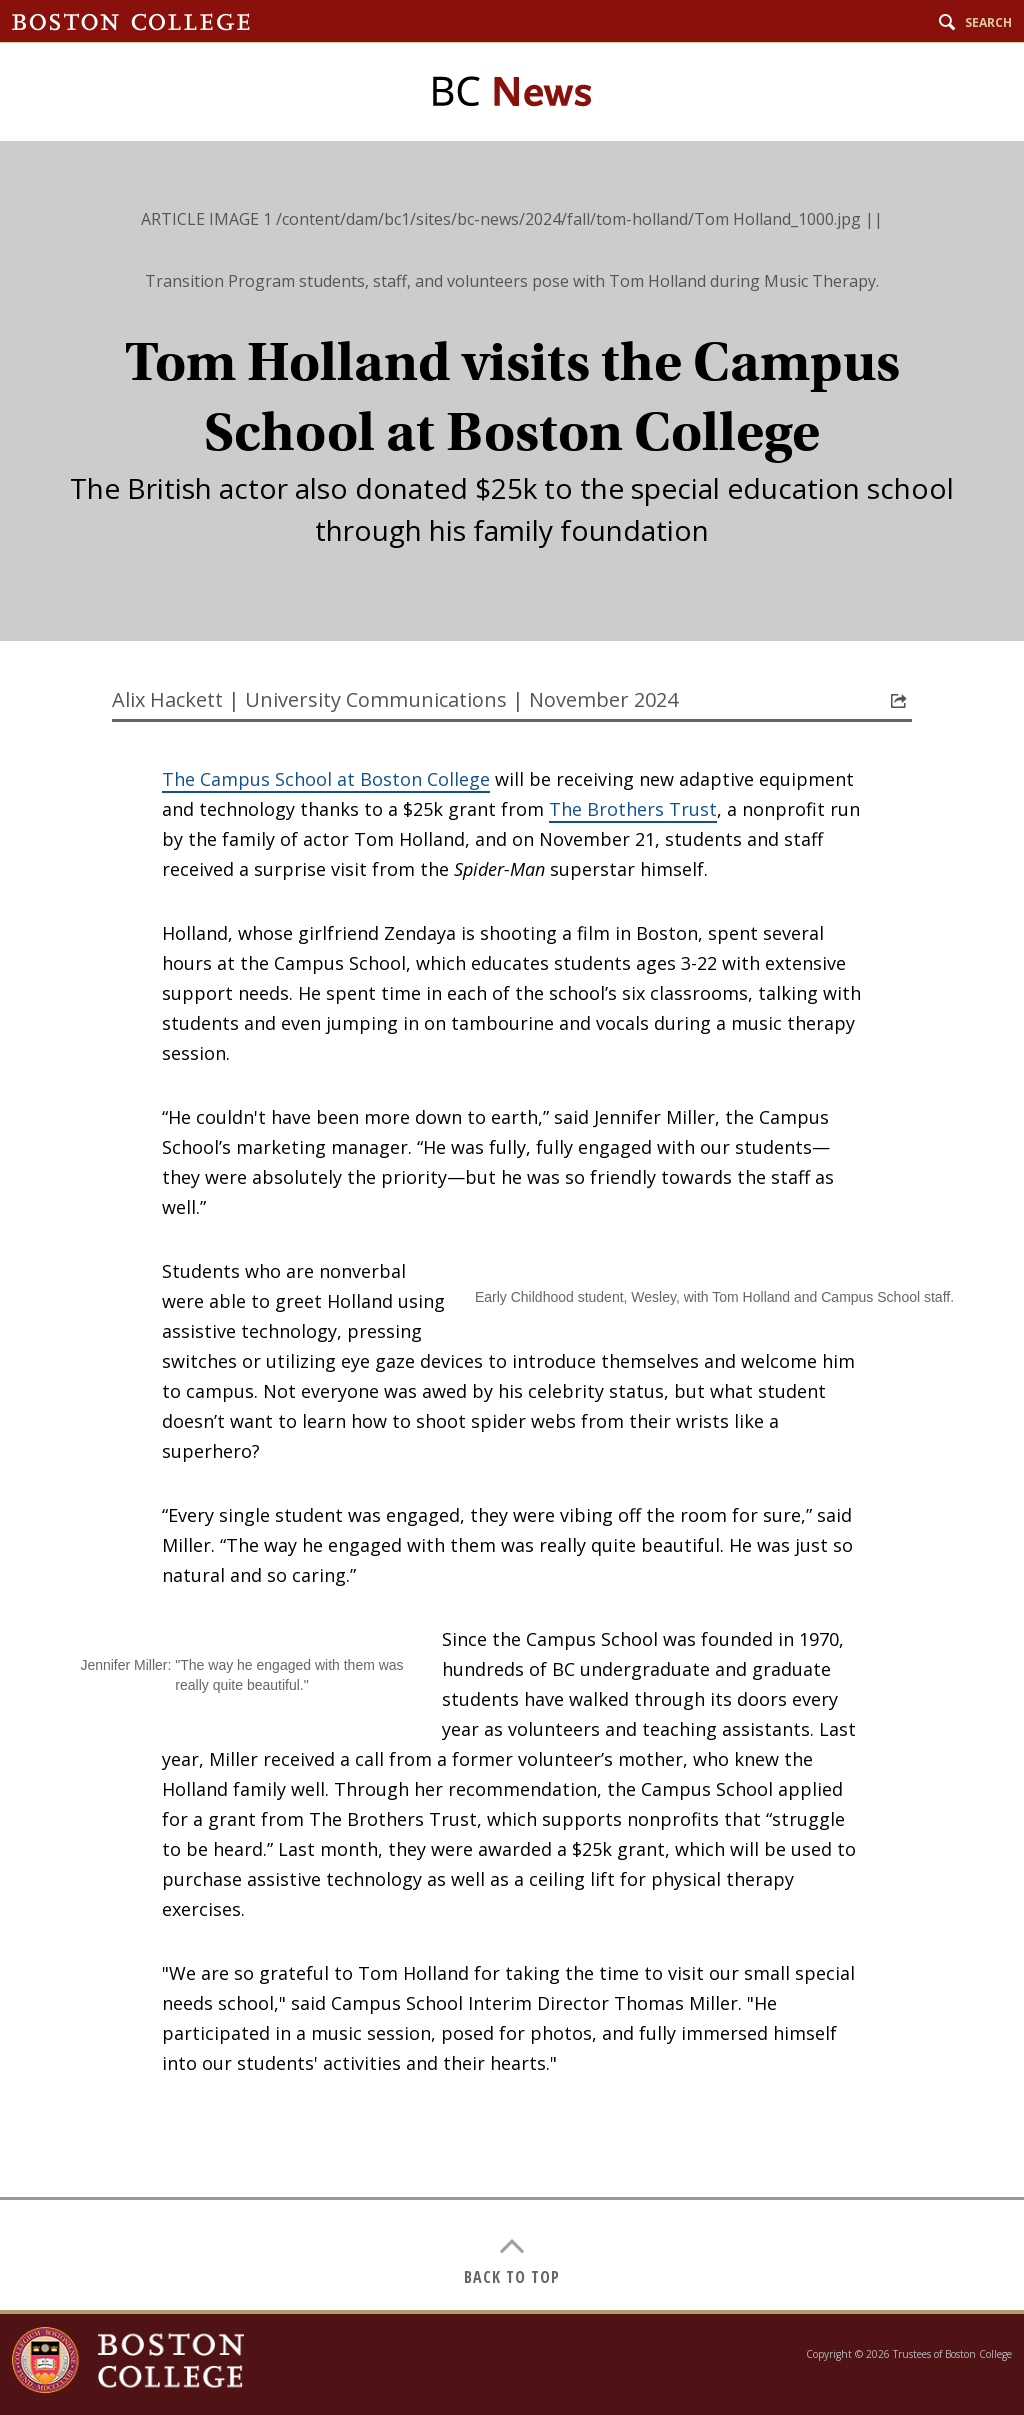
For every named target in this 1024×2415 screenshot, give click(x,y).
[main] (512, 1225)
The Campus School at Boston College (326, 779)
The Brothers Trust (633, 809)
